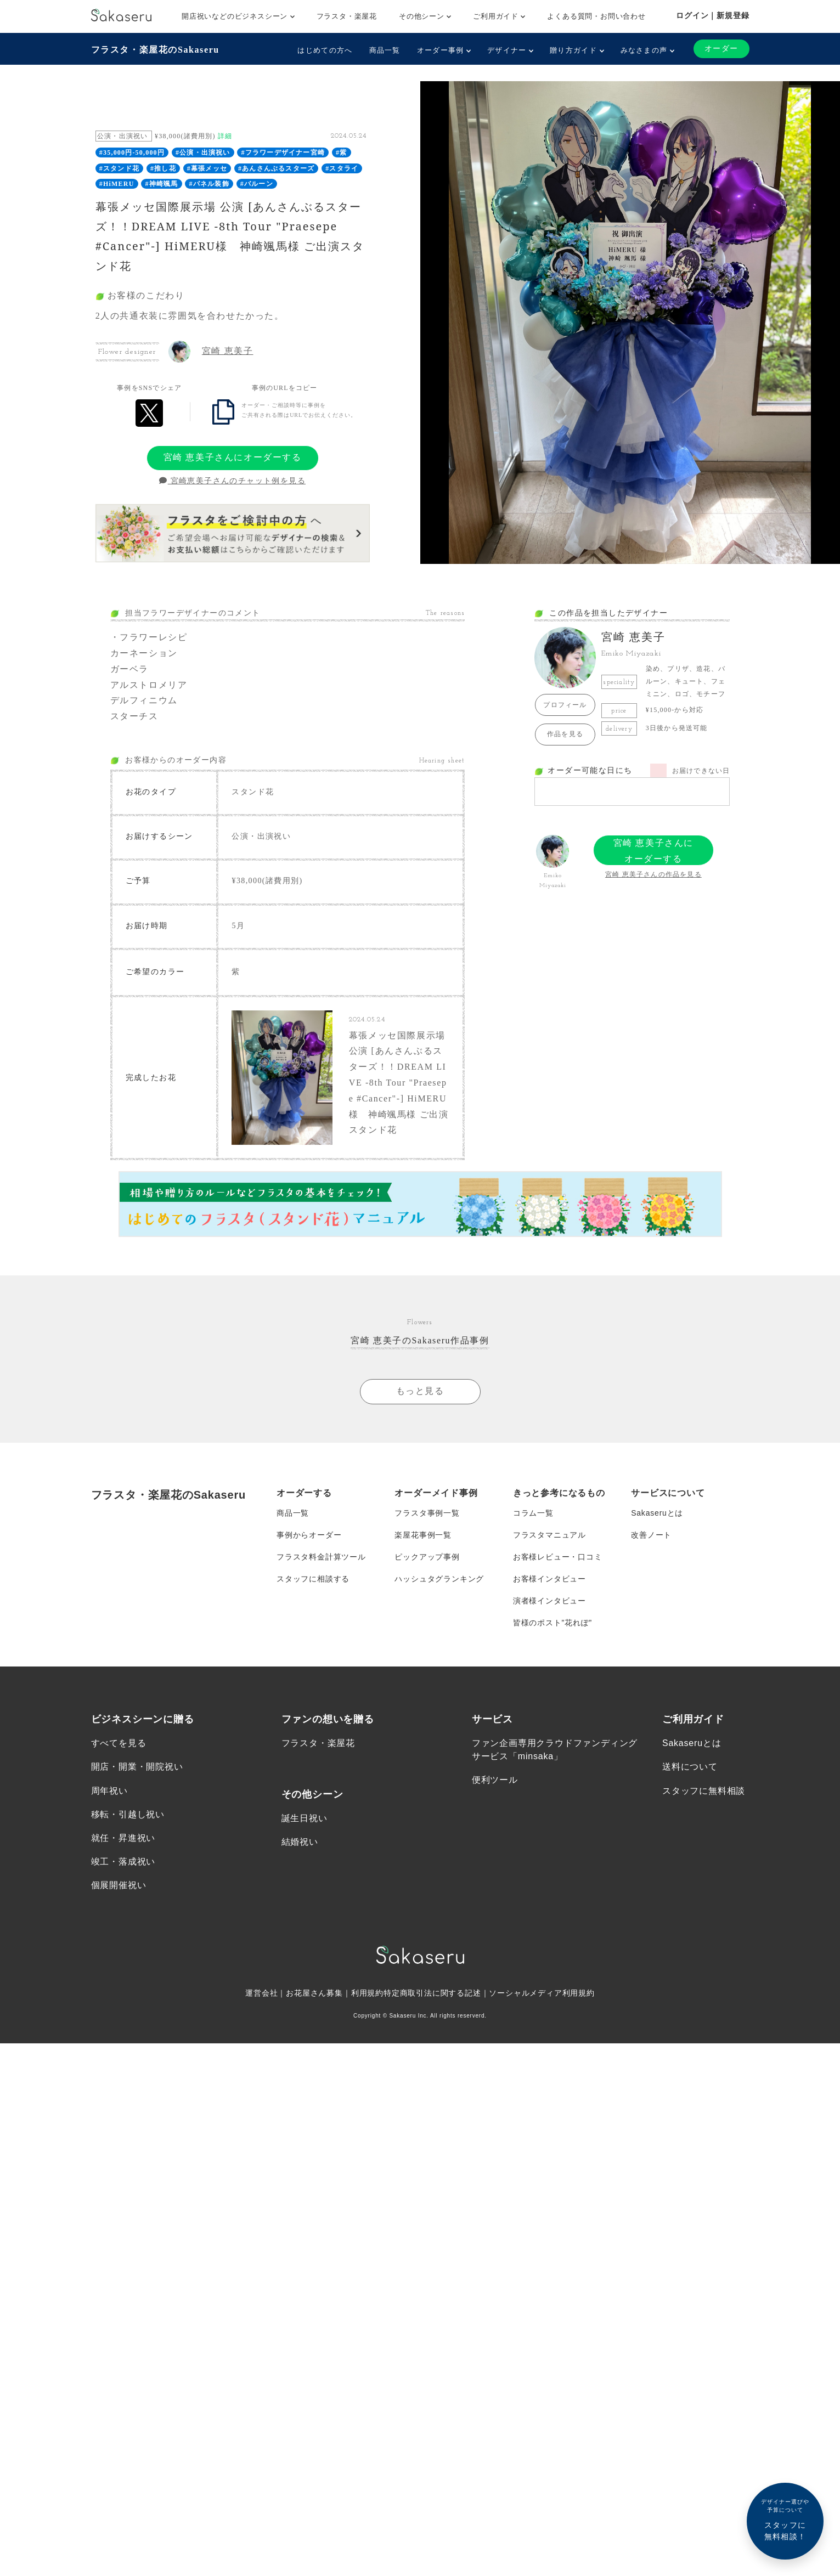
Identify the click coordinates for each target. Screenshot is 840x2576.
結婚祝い (299, 1841)
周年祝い (109, 1790)
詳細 (225, 136)
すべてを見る (118, 1743)
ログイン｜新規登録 (712, 15)
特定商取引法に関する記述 (432, 1993)
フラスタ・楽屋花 (347, 16)
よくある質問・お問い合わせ (596, 16)
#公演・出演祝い (203, 152)
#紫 (341, 152)
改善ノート (651, 1534)
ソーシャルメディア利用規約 (541, 1993)
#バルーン (256, 184)
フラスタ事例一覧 (426, 1513)
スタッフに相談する (313, 1578)
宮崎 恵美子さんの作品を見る (653, 874)
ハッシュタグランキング (439, 1578)
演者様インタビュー (549, 1600)
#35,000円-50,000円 (132, 152)
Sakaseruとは (657, 1513)
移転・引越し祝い (128, 1814)
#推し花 (163, 168)
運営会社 (261, 1993)
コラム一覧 (533, 1513)
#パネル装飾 (209, 184)
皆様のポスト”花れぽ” (552, 1622)
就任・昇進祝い (123, 1838)
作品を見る (565, 734)
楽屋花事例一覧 (423, 1534)
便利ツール (495, 1779)
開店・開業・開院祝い (137, 1766)
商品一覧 (385, 50)
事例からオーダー (309, 1534)
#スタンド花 (119, 168)
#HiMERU (116, 184)
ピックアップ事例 (426, 1556)
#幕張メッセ (207, 168)
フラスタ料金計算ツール (321, 1556)
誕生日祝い (304, 1818)
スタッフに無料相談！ (785, 2519)
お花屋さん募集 (314, 1993)
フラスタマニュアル (549, 1534)
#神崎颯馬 (161, 184)
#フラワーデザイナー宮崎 (283, 152)
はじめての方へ (324, 50)
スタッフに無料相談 (703, 1790)
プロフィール (565, 705)
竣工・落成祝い (123, 1861)
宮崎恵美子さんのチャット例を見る (232, 481)
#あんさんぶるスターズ (276, 168)
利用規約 (367, 1993)
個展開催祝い (118, 1885)
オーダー (721, 48)
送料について (690, 1766)
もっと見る (420, 1391)
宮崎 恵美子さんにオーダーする (233, 457)
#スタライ (341, 168)
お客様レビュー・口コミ (557, 1556)
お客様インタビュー (549, 1578)
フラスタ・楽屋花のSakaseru (155, 49)
